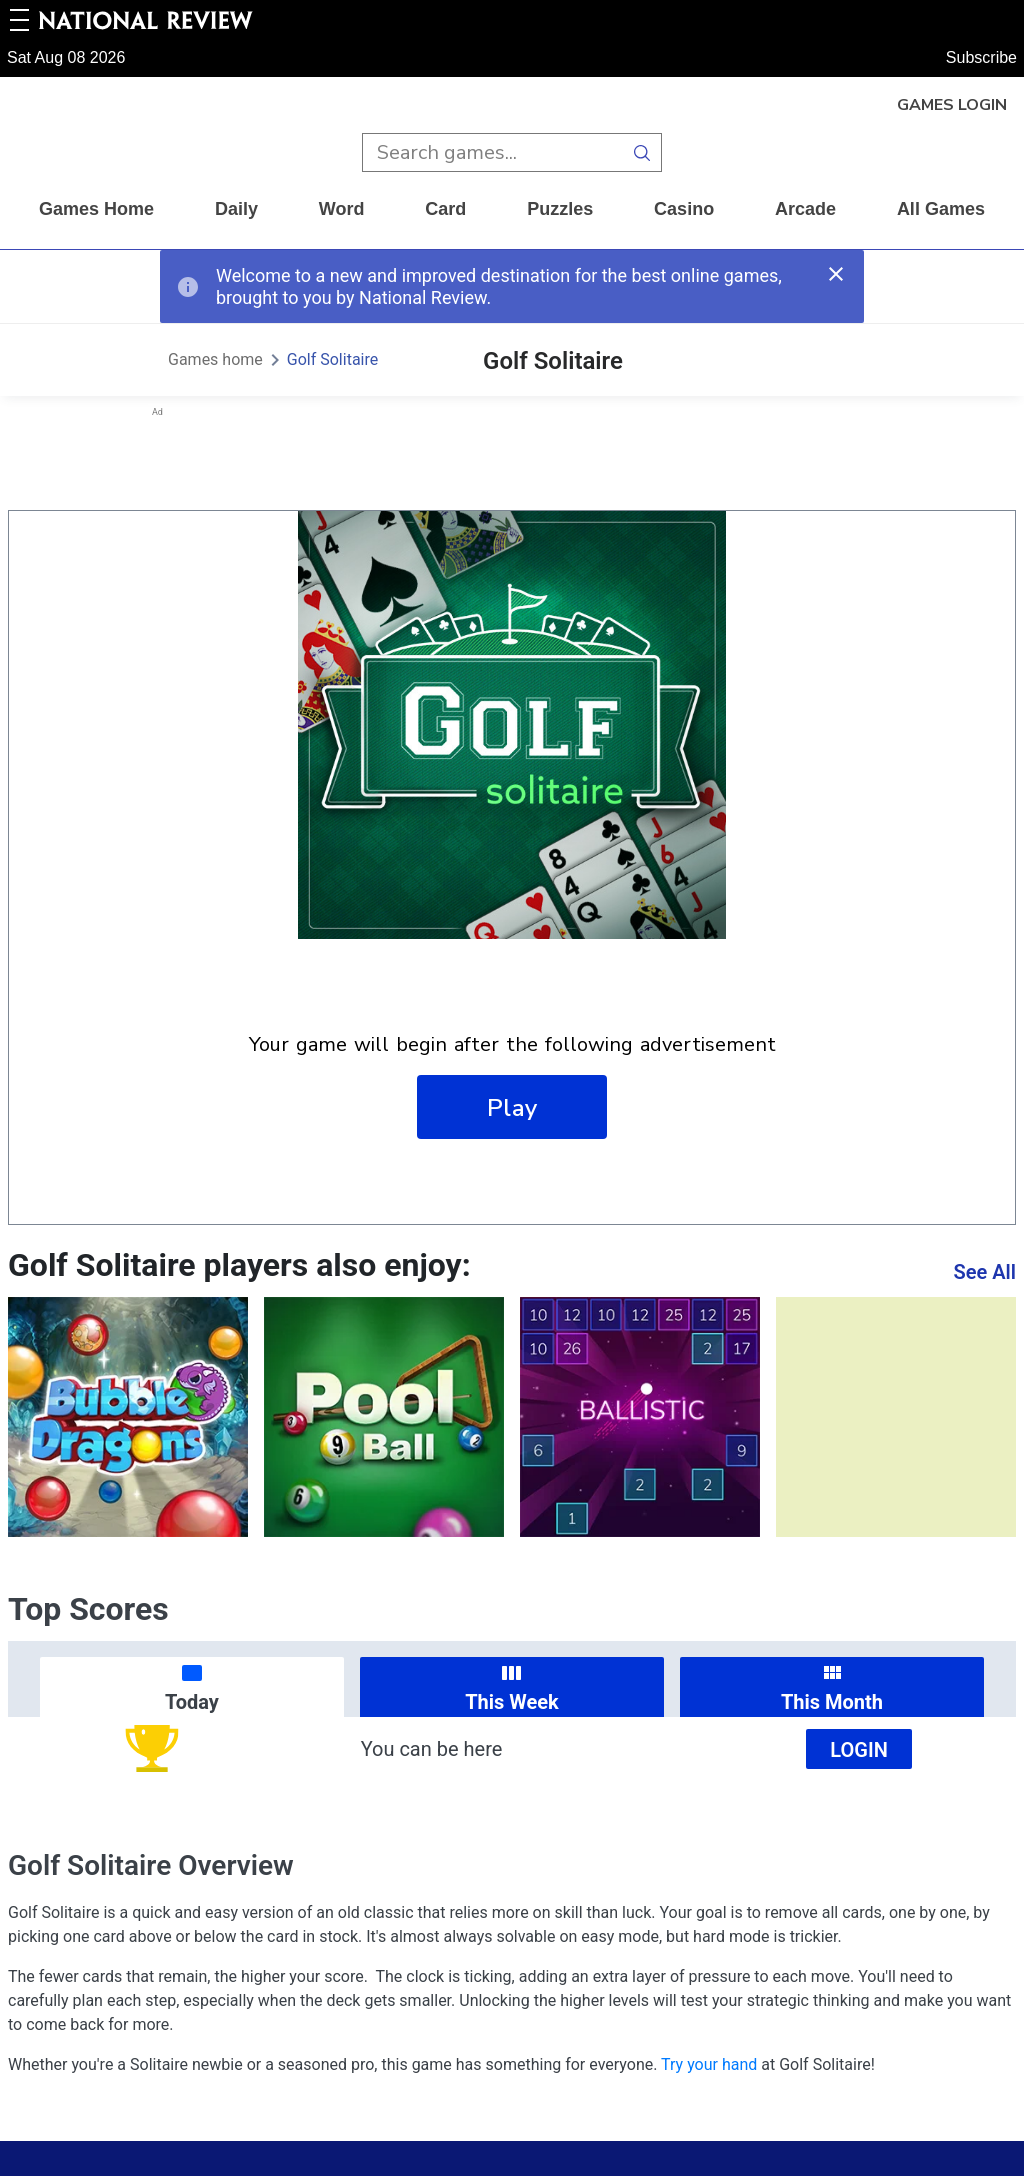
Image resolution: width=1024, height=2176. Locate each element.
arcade (805, 209)
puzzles (560, 209)
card (445, 209)
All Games (941, 209)
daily (236, 209)
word (342, 209)
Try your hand (709, 2064)
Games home (96, 209)
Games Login (952, 105)
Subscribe (981, 57)
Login (859, 1750)
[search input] (492, 152)
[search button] (642, 152)
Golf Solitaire (332, 359)
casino (684, 209)
